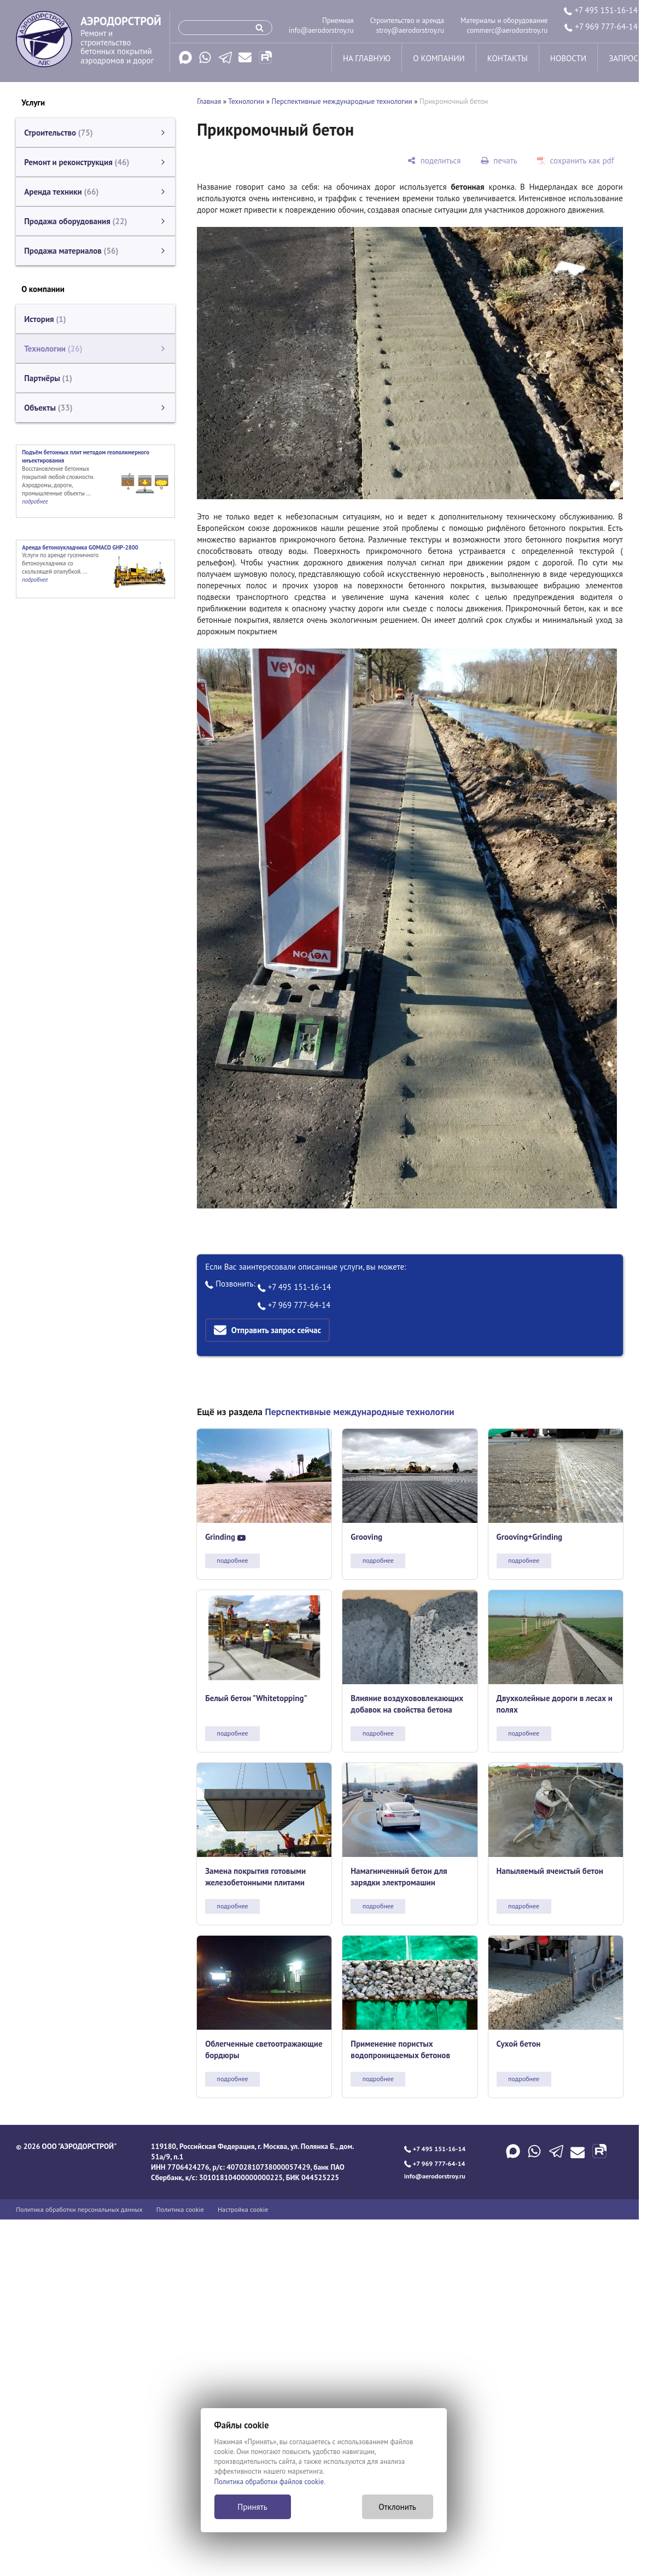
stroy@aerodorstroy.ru (410, 30)
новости (568, 58)
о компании (438, 58)
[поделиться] (434, 160)
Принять (252, 2507)
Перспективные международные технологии (342, 101)
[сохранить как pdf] (575, 160)
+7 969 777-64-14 (601, 26)
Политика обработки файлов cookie (269, 2481)
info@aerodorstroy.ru (321, 30)
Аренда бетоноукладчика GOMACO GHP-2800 (80, 547)
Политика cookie (180, 2209)
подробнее (232, 1560)
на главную (366, 58)
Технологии (246, 101)
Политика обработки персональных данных (79, 2209)
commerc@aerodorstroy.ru (507, 30)
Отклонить (397, 2507)
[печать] (499, 160)
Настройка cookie (243, 2209)
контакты (507, 58)
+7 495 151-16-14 (601, 10)
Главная (209, 101)
